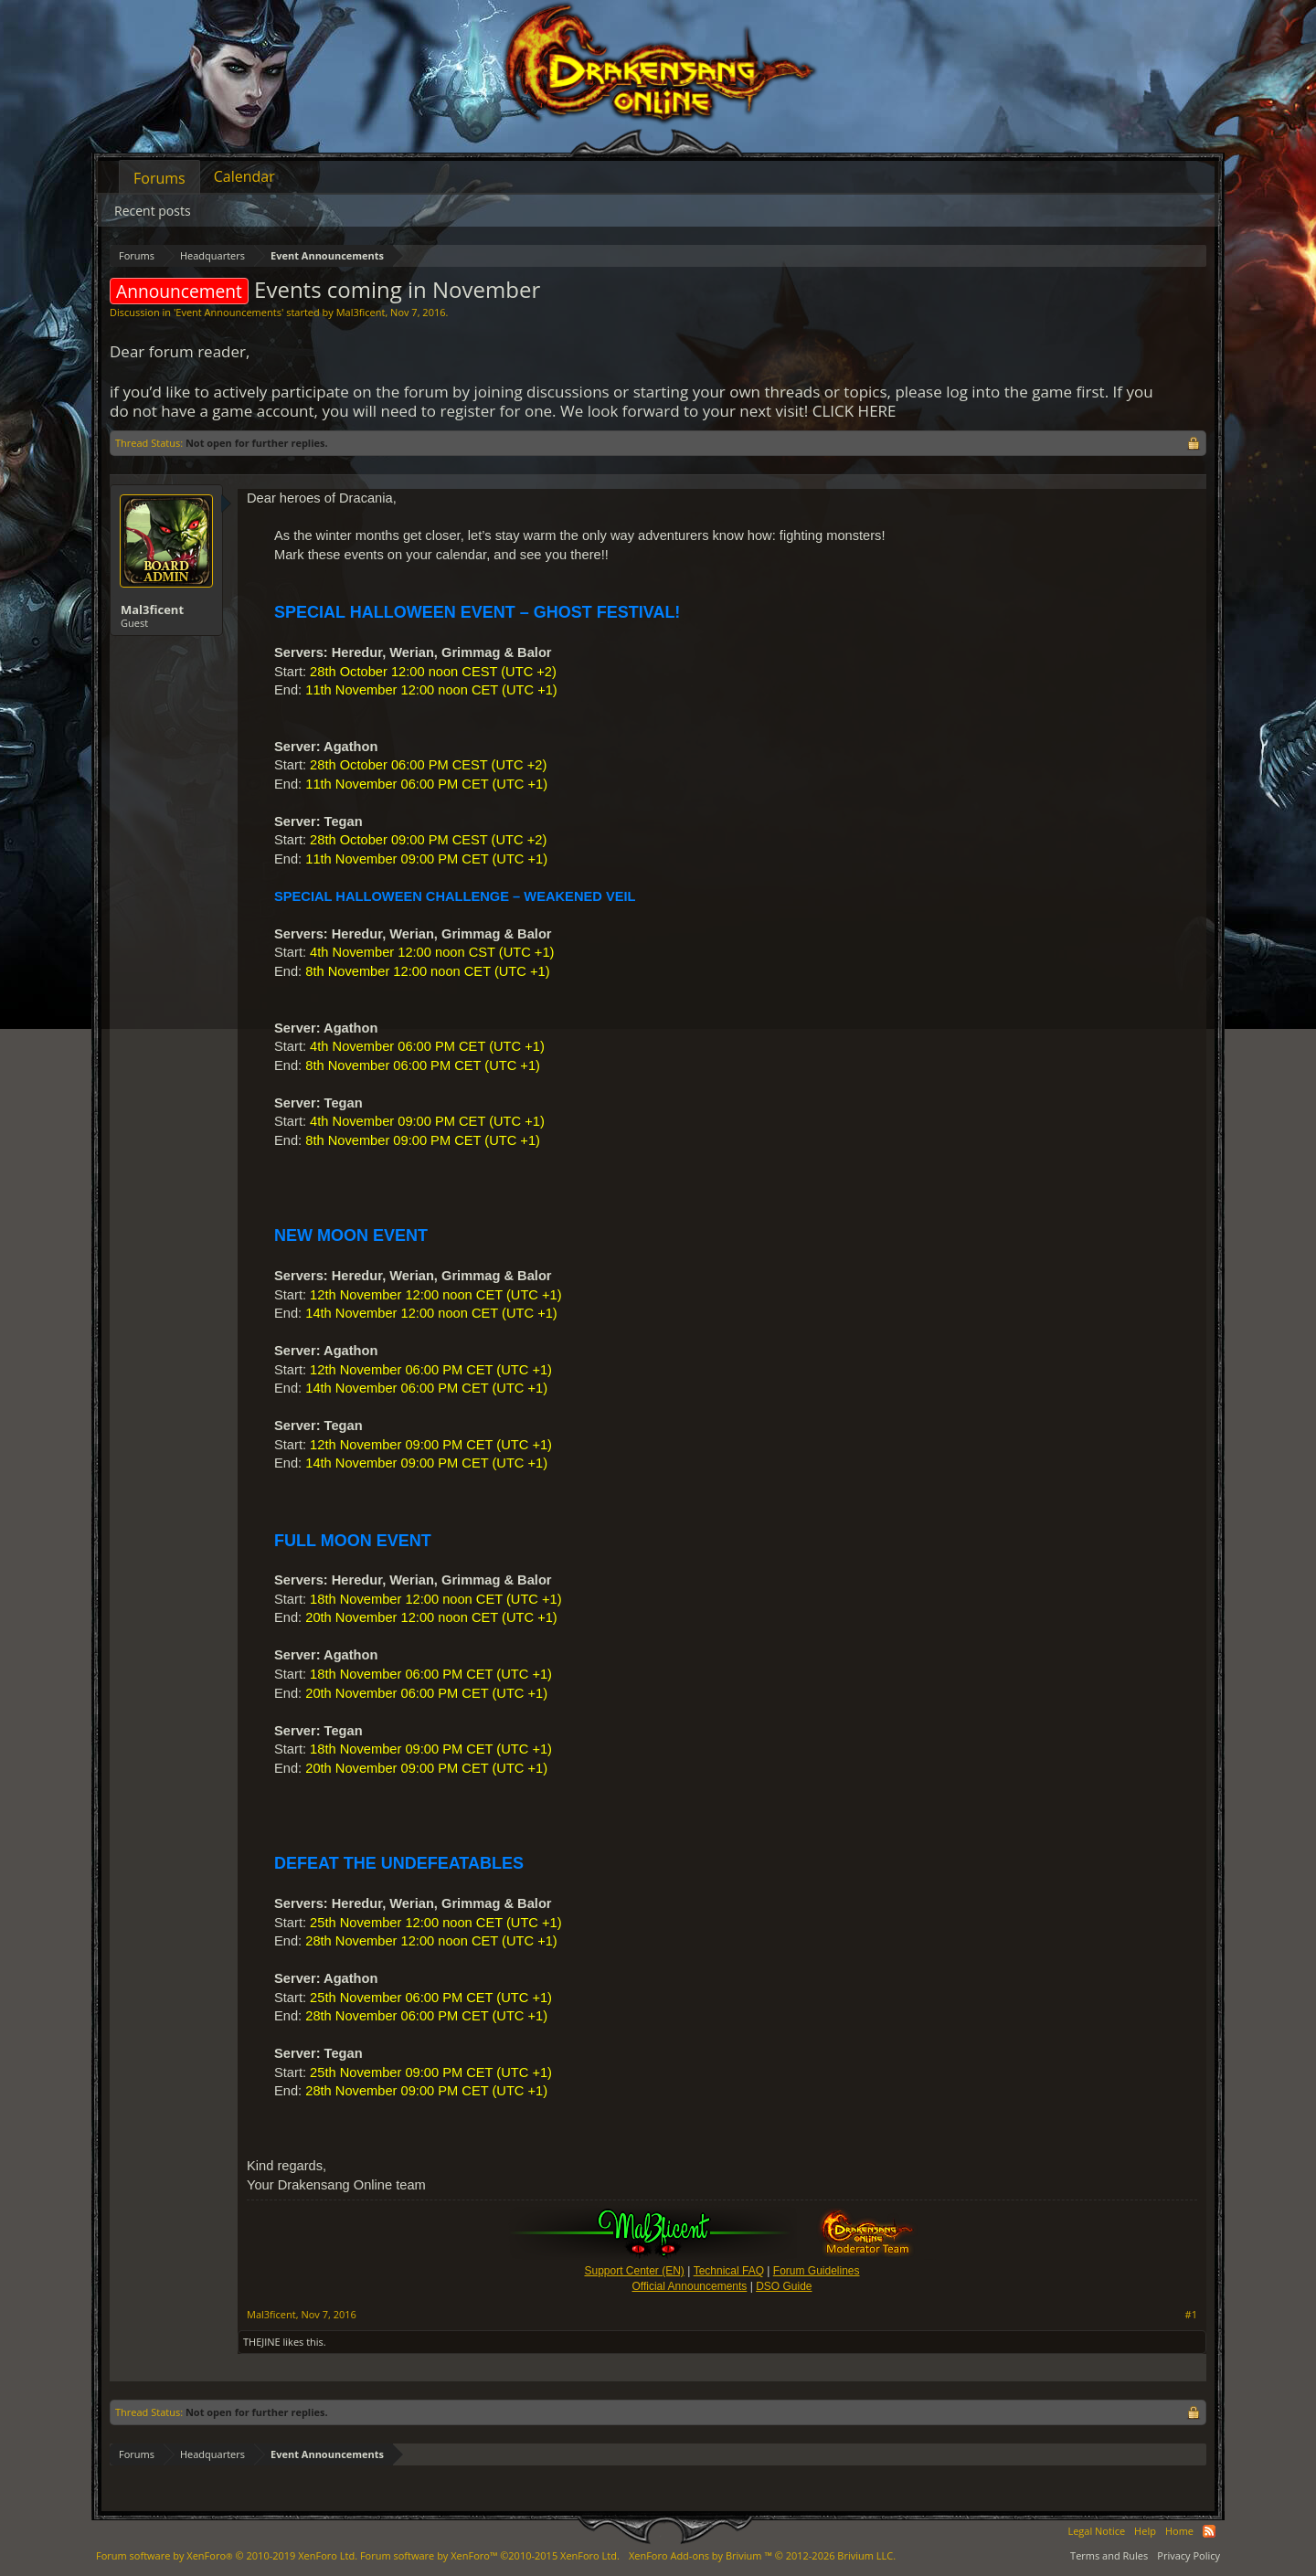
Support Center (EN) (634, 2270)
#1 (1191, 2314)
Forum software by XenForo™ (490, 2555)
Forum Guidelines (816, 2270)
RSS (1209, 2531)
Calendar (244, 176)
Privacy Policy (1188, 2555)
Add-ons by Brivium (762, 2555)
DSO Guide (784, 2286)
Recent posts (152, 210)
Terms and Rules (1109, 2555)
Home (1179, 2531)
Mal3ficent (361, 312)
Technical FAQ (729, 2270)
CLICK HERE (854, 410)
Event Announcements (228, 312)
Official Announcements (689, 2286)
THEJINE (262, 2341)
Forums (159, 178)
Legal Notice (1096, 2531)
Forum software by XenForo (226, 2555)
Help (1145, 2531)
